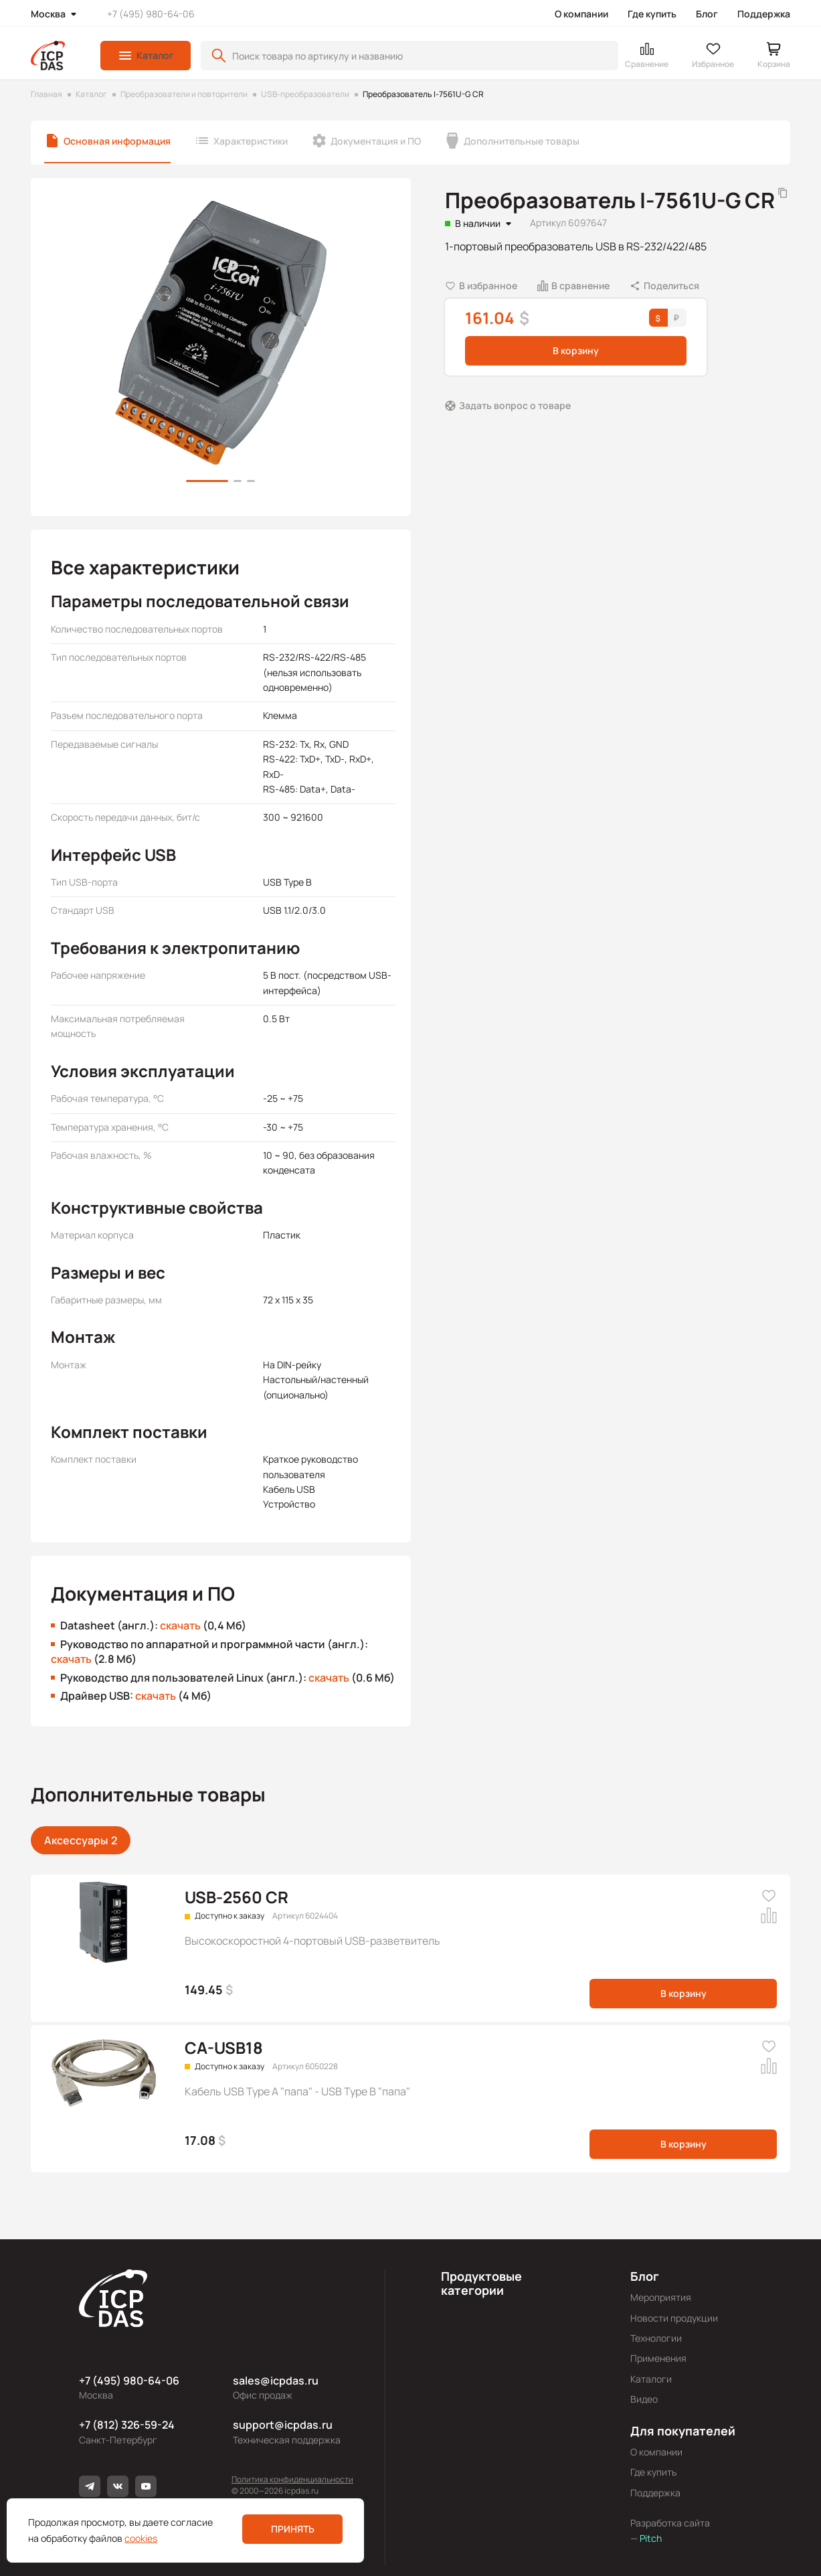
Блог (707, 13)
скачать (180, 1625)
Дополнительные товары (521, 141)
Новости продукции (674, 2318)
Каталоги (651, 2378)
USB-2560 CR (236, 1897)
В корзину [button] (576, 350)
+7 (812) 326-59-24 (127, 2424)
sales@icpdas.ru (275, 2380)
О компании (581, 13)
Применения (658, 2358)
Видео (644, 2399)
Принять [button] (292, 2528)
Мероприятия (660, 2297)
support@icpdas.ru (283, 2424)
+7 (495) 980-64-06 (151, 13)
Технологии (656, 2338)
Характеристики (250, 141)
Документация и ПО (376, 141)
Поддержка (763, 13)
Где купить (652, 13)
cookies (140, 2538)
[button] (145, 55)
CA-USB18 (224, 2047)
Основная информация (117, 141)
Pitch (650, 2538)
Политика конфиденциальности (292, 2479)
